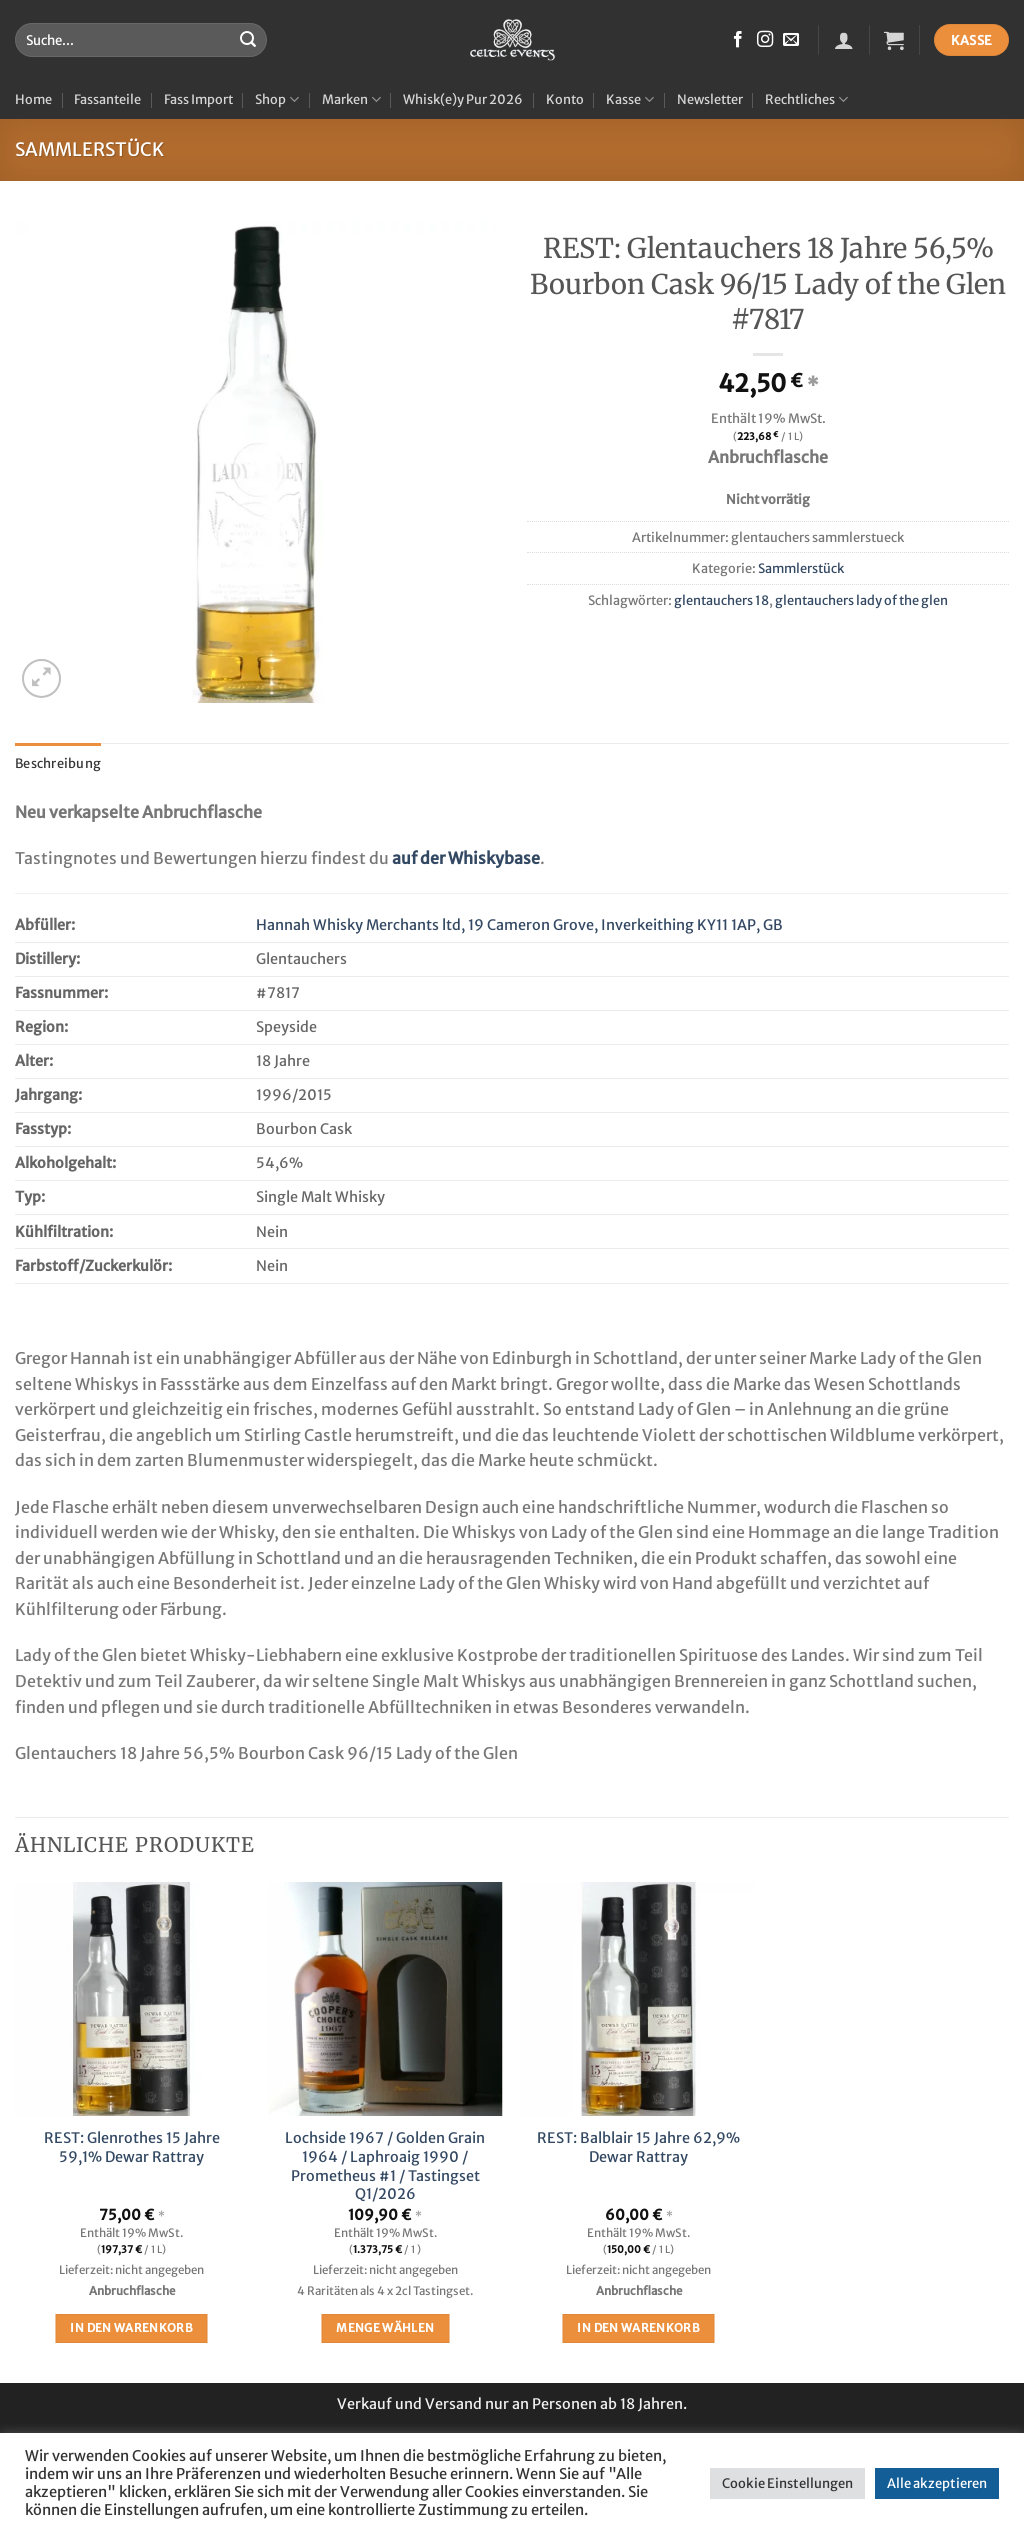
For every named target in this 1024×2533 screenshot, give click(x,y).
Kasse (630, 99)
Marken (351, 99)
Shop (277, 99)
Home (33, 99)
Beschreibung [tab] (58, 763)
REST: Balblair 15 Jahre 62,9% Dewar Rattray (638, 2147)
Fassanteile (107, 99)
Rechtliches (806, 99)
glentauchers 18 (721, 600)
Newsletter (710, 99)
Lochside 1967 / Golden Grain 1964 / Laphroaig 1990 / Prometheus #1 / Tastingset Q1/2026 (385, 2166)
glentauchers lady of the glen (861, 600)
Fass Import (198, 99)
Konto (565, 99)
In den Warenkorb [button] (131, 2328)
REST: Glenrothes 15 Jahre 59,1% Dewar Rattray (132, 2147)
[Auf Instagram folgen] (765, 40)
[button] (844, 40)
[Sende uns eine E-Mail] (791, 40)
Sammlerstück (89, 149)
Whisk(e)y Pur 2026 (463, 99)
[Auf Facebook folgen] (738, 40)
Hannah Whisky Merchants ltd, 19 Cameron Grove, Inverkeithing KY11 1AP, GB (519, 925)
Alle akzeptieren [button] (937, 2483)
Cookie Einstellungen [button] (787, 2483)
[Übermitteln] (248, 40)
